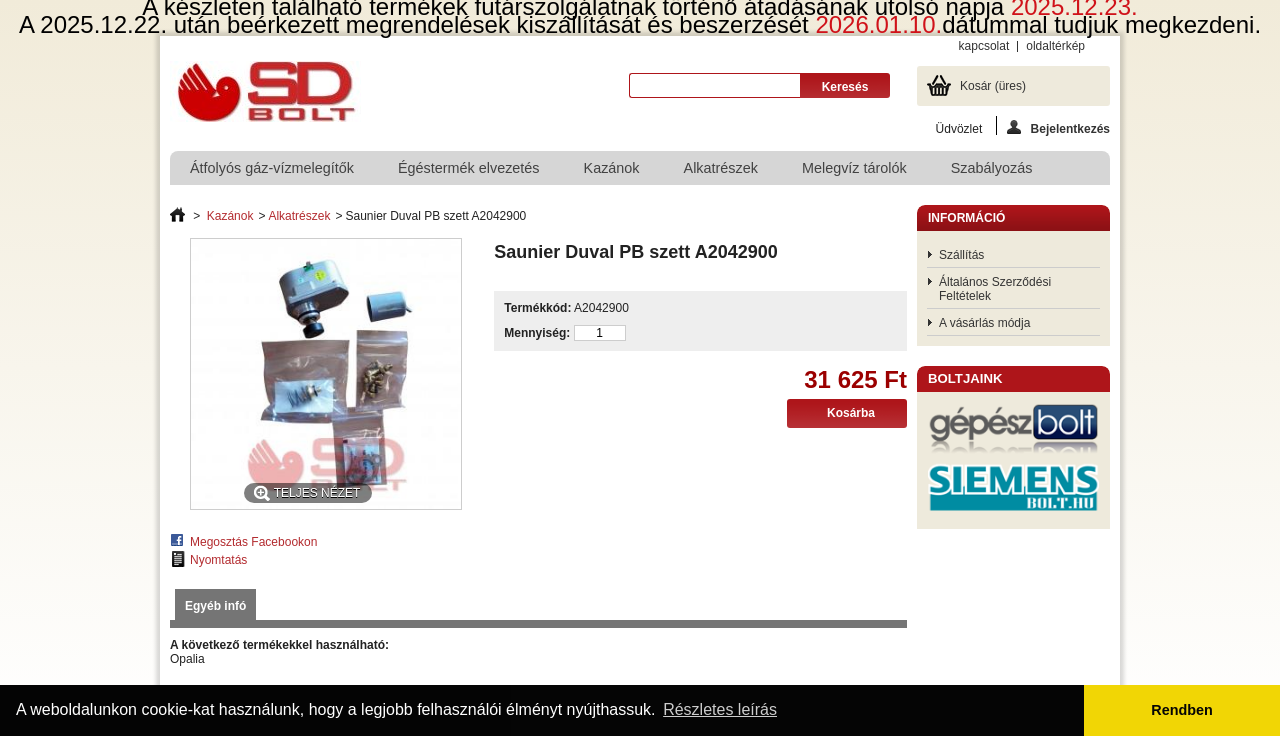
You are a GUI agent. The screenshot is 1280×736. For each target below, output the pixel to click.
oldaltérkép (1055, 46)
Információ (966, 218)
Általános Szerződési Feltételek (995, 289)
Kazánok (612, 168)
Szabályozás (992, 168)
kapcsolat (984, 46)
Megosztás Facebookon (253, 542)
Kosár (993, 86)
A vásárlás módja (984, 323)
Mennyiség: (537, 333)
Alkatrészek (721, 168)
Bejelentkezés (1058, 127)
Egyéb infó (215, 606)
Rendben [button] (1182, 710)
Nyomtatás (218, 560)
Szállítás (961, 255)
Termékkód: (537, 308)
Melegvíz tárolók (854, 168)
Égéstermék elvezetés (469, 168)
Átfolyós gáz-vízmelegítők (272, 168)
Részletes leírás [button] (720, 709)
